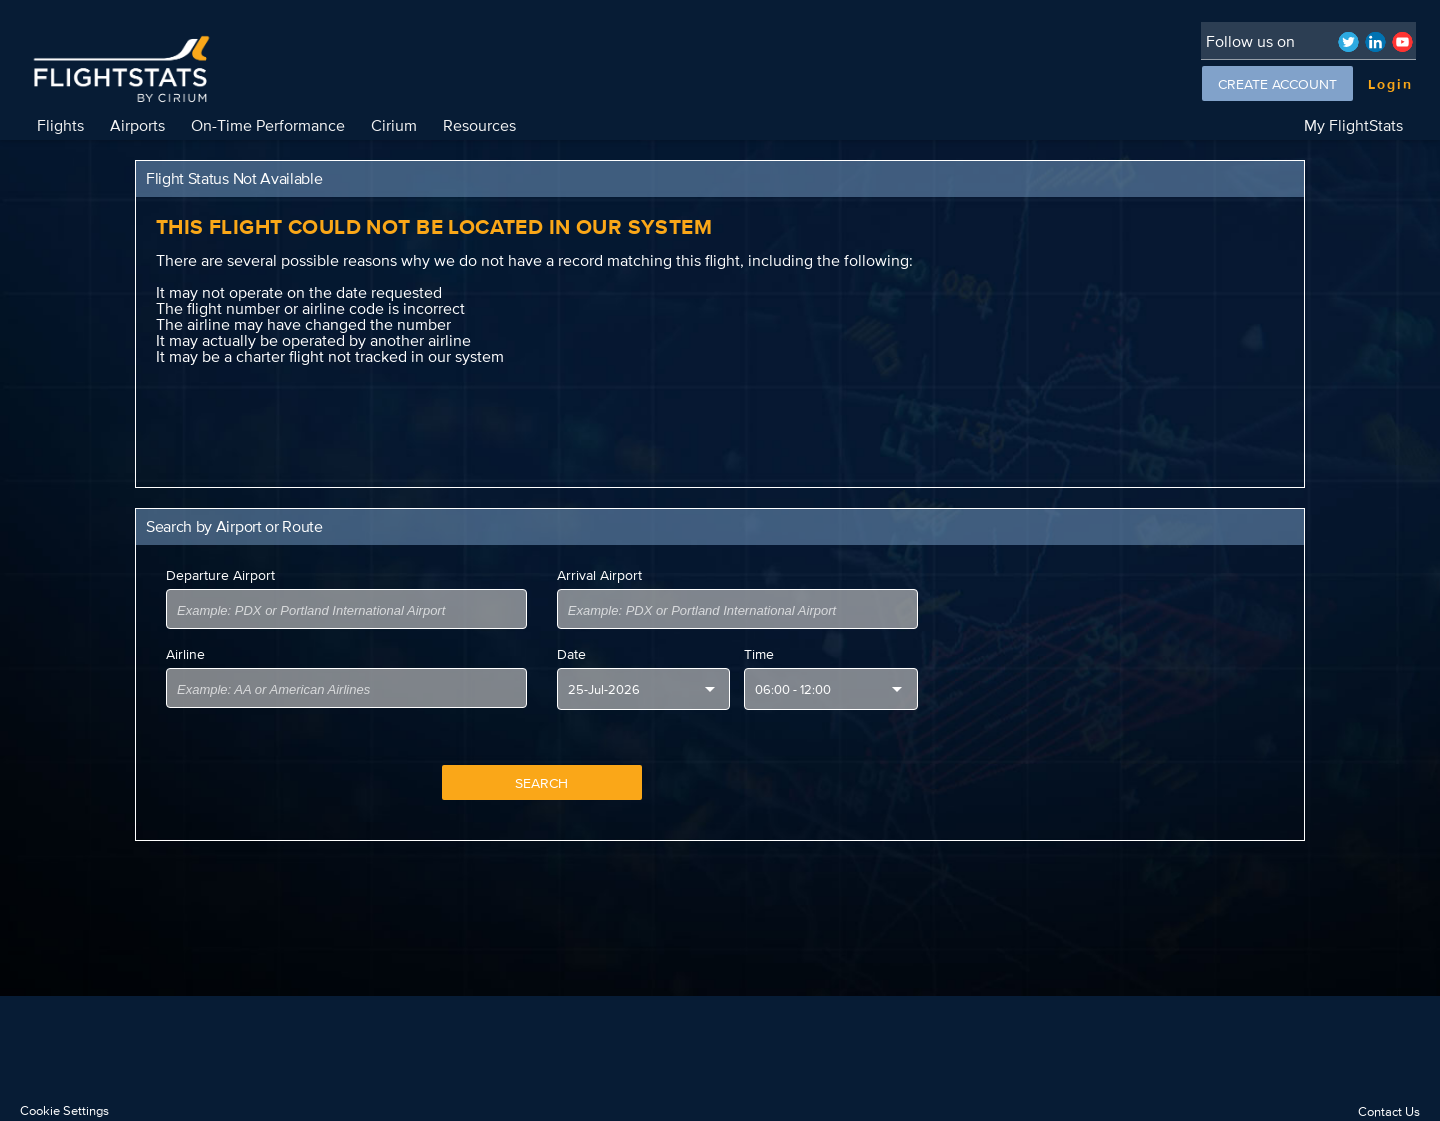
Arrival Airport (599, 575)
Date (571, 654)
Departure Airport (220, 575)
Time (759, 654)
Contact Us (1389, 1111)
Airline (185, 654)
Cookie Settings (64, 1110)
